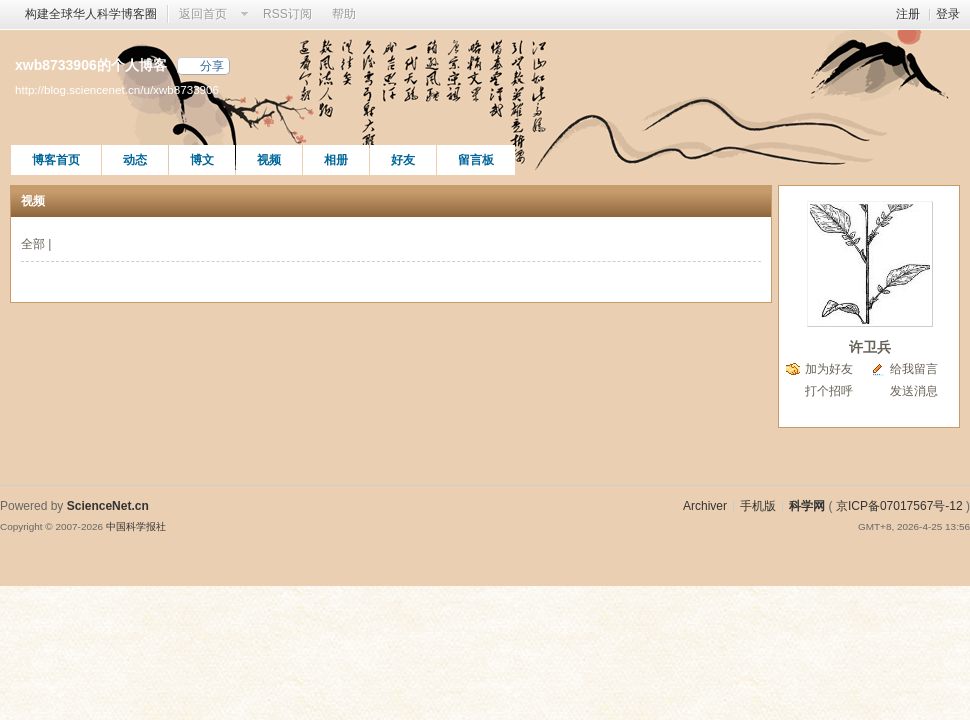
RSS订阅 (287, 14)
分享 (212, 66)
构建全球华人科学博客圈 (91, 14)
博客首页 (56, 160)
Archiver (705, 506)
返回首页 (203, 14)
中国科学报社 (136, 526)
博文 (202, 160)
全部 (33, 244)
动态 (135, 160)
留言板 (476, 160)
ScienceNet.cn (108, 506)
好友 (403, 160)
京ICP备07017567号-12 (899, 506)
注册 (908, 14)
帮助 (344, 14)
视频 (269, 160)
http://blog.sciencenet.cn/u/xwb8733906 (117, 89)
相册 (336, 160)
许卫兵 (870, 347)
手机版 (758, 506)
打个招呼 (829, 391)
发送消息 (914, 391)
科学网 (807, 506)
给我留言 (914, 369)
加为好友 (829, 369)
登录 (948, 14)
